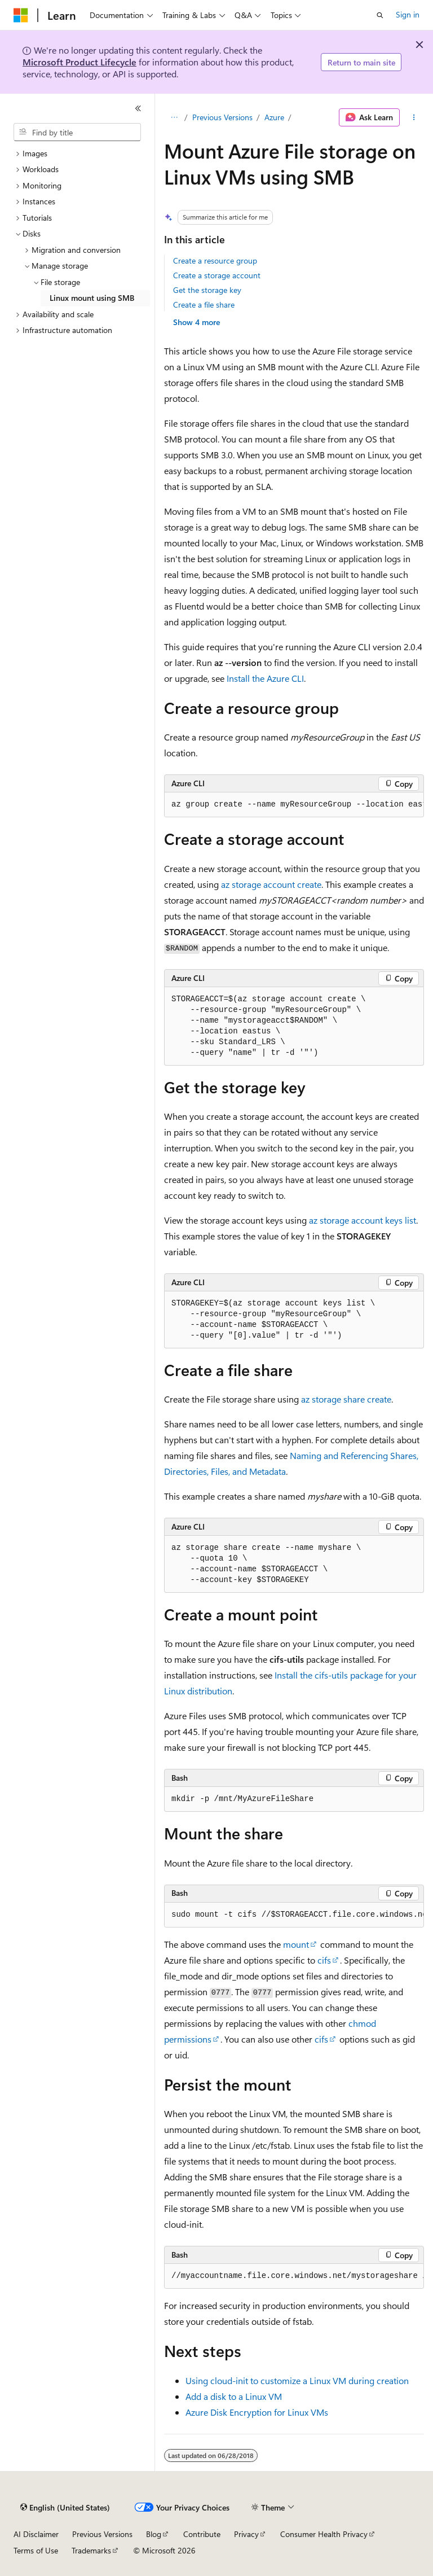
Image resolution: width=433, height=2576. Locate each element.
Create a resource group (215, 260)
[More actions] (414, 117)
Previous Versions (222, 117)
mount (296, 1944)
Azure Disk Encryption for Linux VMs (256, 2412)
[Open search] (380, 15)
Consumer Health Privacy (324, 2534)
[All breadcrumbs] (174, 117)
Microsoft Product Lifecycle (79, 62)
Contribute (201, 2534)
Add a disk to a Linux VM (233, 2396)
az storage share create (346, 1399)
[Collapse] (138, 108)
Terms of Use (36, 2550)
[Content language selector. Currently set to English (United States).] (65, 2508)
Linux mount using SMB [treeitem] (92, 297)
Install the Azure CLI (265, 678)
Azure (274, 117)
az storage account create (271, 884)
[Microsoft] (21, 15)
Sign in (407, 14)
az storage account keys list (362, 1220)
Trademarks (91, 2550)
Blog (153, 2534)
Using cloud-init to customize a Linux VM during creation (297, 2380)
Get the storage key (207, 289)
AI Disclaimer (36, 2534)
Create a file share (204, 304)
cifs (324, 1960)
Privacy (246, 2534)
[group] (294, 804)
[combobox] (77, 132)
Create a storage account (216, 275)
